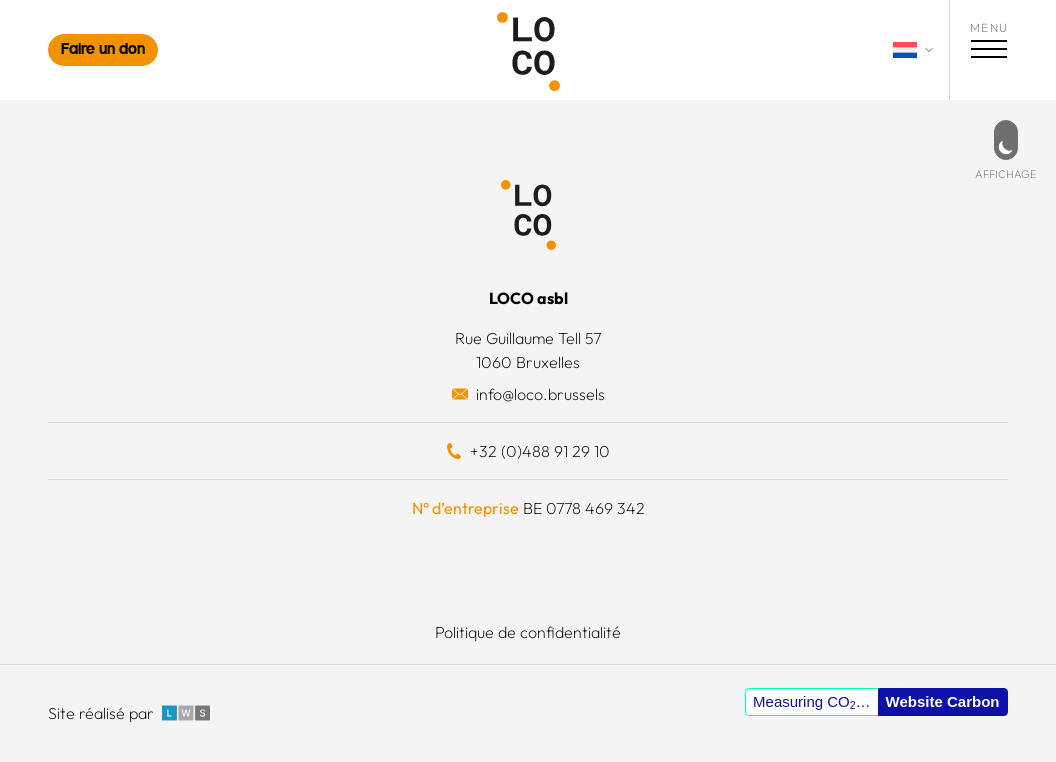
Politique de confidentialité (528, 632)
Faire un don (103, 50)
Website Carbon (943, 701)
